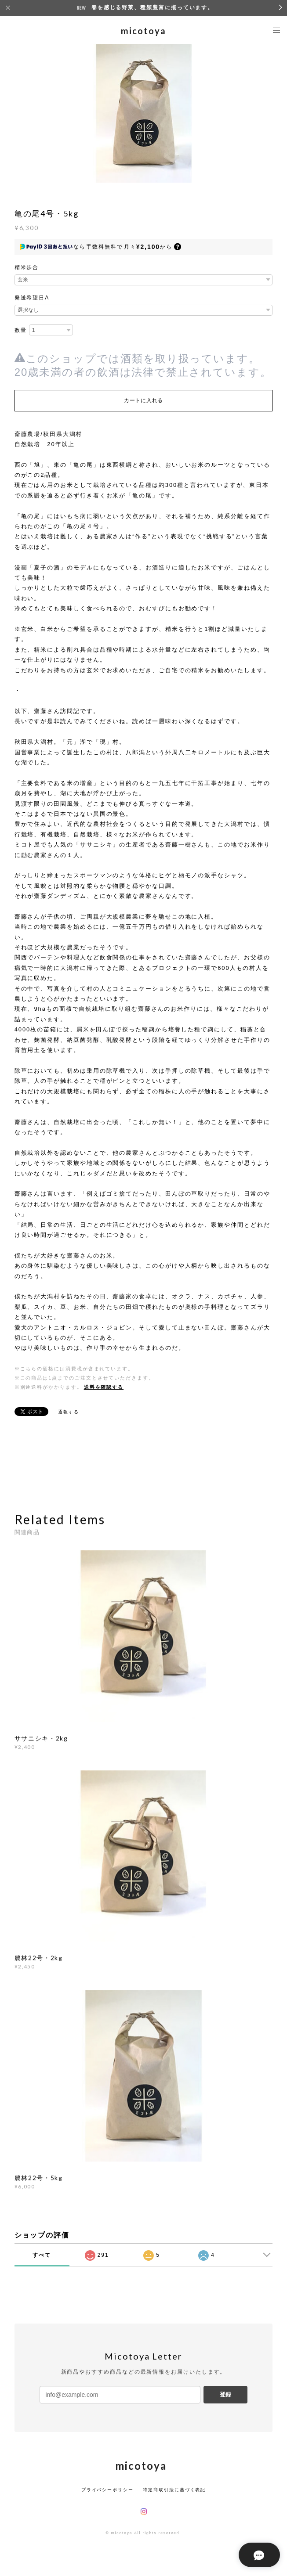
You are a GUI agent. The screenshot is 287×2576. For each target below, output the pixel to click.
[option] (144, 112)
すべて (42, 2255)
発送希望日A (32, 298)
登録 (225, 2394)
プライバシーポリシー (107, 2489)
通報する (68, 1411)
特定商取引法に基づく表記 (174, 2489)
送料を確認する (104, 1387)
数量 (21, 330)
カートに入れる (143, 400)
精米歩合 (27, 267)
